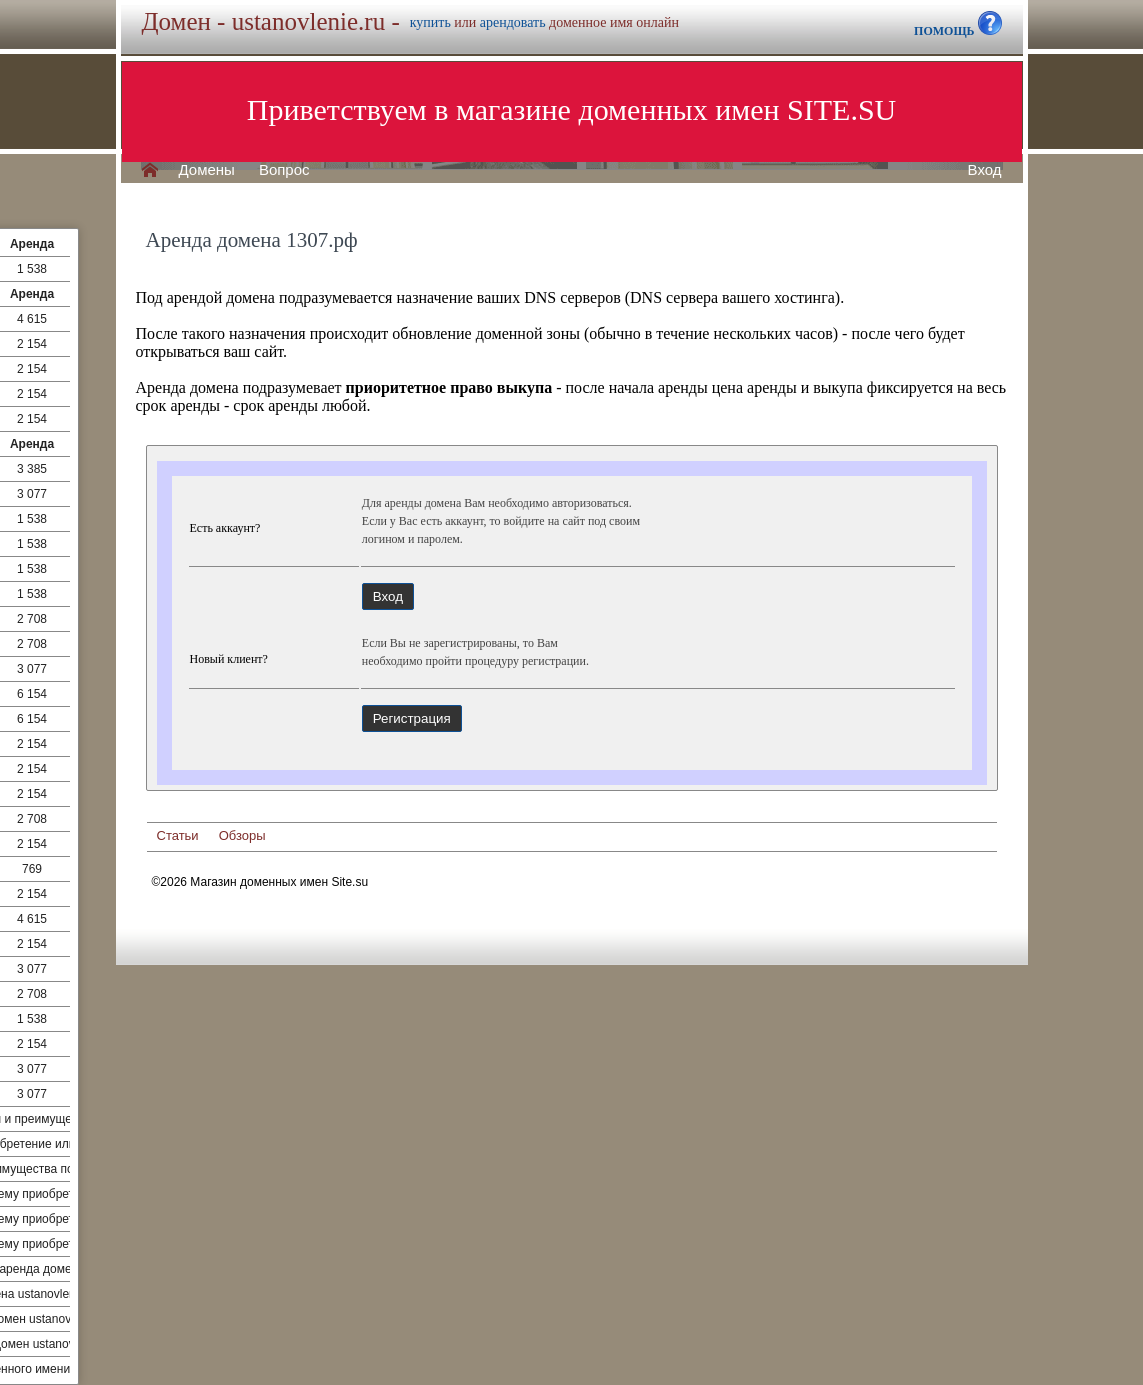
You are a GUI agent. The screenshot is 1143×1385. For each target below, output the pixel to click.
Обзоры (242, 835)
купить (430, 22)
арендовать (513, 22)
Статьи (178, 835)
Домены (207, 170)
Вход (985, 170)
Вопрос (284, 170)
